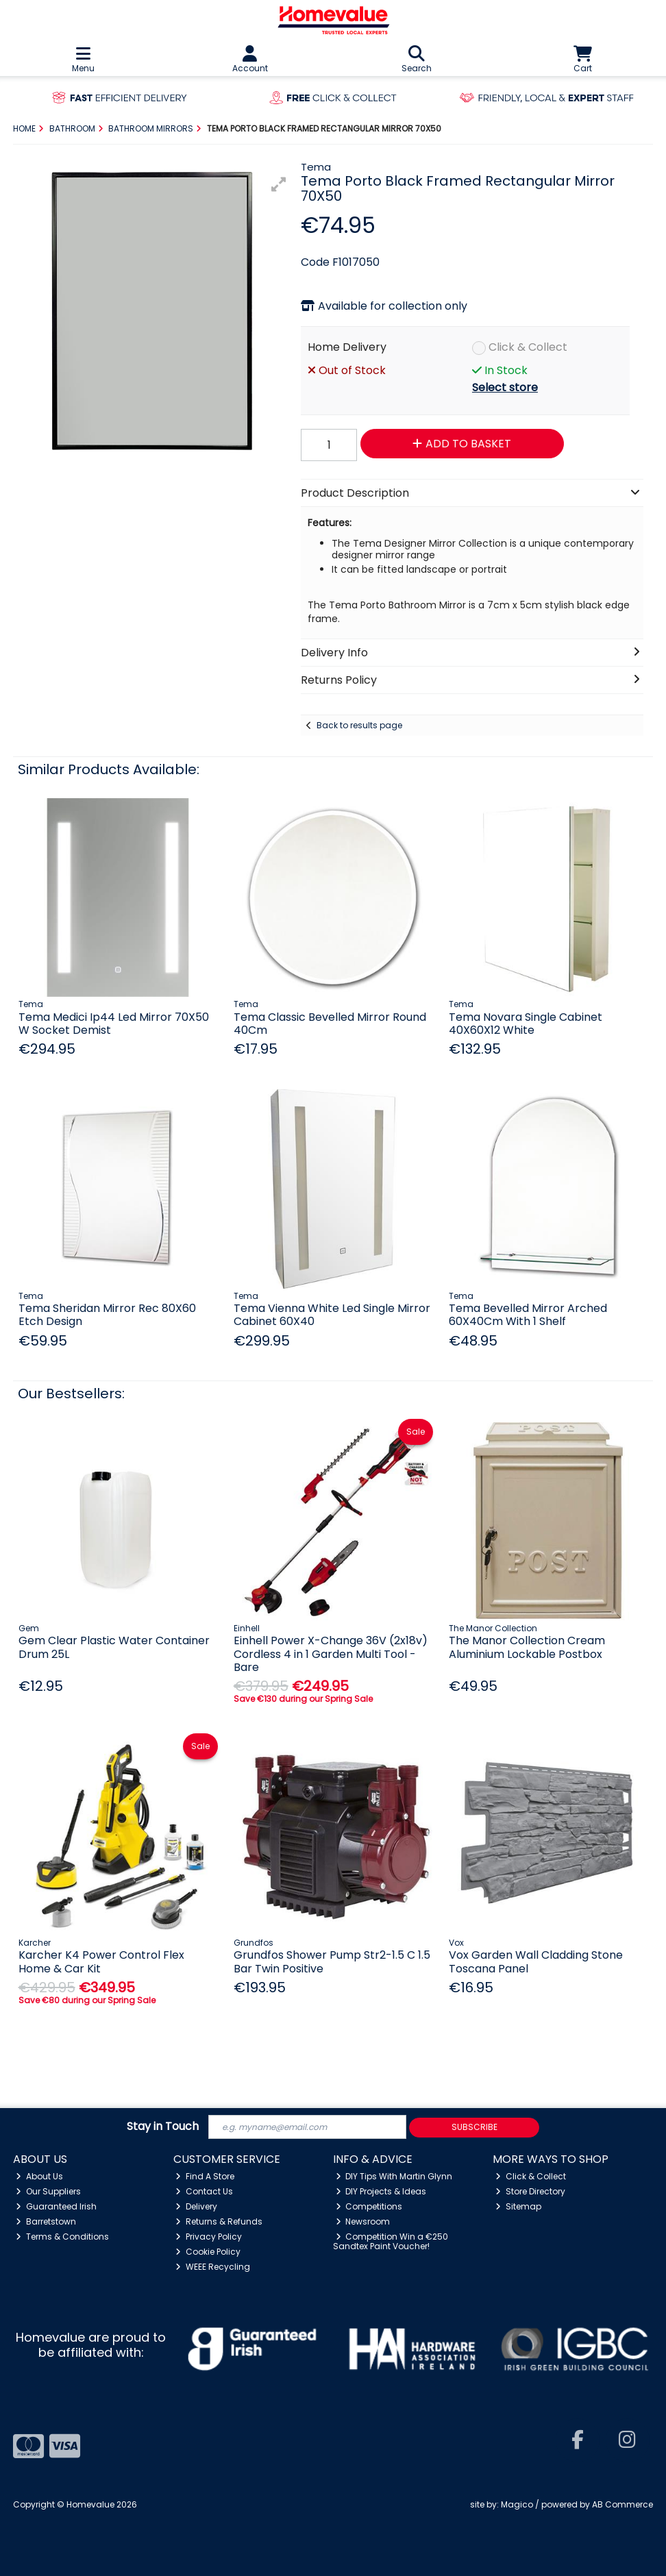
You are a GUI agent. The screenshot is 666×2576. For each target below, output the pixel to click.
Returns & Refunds (218, 2221)
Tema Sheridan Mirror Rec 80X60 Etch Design (107, 1314)
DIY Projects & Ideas (381, 2191)
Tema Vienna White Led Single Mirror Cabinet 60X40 (332, 1314)
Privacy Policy (208, 2236)
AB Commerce (622, 2504)
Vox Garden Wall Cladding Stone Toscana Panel (536, 1961)
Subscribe (474, 2127)
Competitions (369, 2206)
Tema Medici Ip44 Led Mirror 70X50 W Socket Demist (113, 1023)
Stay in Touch (163, 2127)
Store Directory (530, 2191)
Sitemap (518, 2206)
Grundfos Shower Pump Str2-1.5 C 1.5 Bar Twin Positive (332, 1961)
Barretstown (46, 2221)
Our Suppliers (48, 2191)
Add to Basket (461, 443)
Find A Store (204, 2176)
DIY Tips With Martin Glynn (394, 2176)
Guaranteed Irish (56, 2206)
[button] (279, 184)
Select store (505, 387)
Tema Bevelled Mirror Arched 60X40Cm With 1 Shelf (528, 1314)
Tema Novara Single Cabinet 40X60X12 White (525, 1023)
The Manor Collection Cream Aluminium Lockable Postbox (527, 1647)
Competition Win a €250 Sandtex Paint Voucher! (391, 2241)
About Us (39, 2176)
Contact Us (204, 2191)
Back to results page (359, 725)
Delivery (196, 2206)
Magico (517, 2504)
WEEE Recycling (212, 2266)
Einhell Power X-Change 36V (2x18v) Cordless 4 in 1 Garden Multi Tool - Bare (331, 1653)
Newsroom (363, 2221)
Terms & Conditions (62, 2236)
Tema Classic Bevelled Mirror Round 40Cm (330, 1023)
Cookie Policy (208, 2251)
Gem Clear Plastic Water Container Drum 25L (114, 1647)
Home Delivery (347, 347)
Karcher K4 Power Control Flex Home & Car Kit (101, 1961)
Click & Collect (528, 347)
